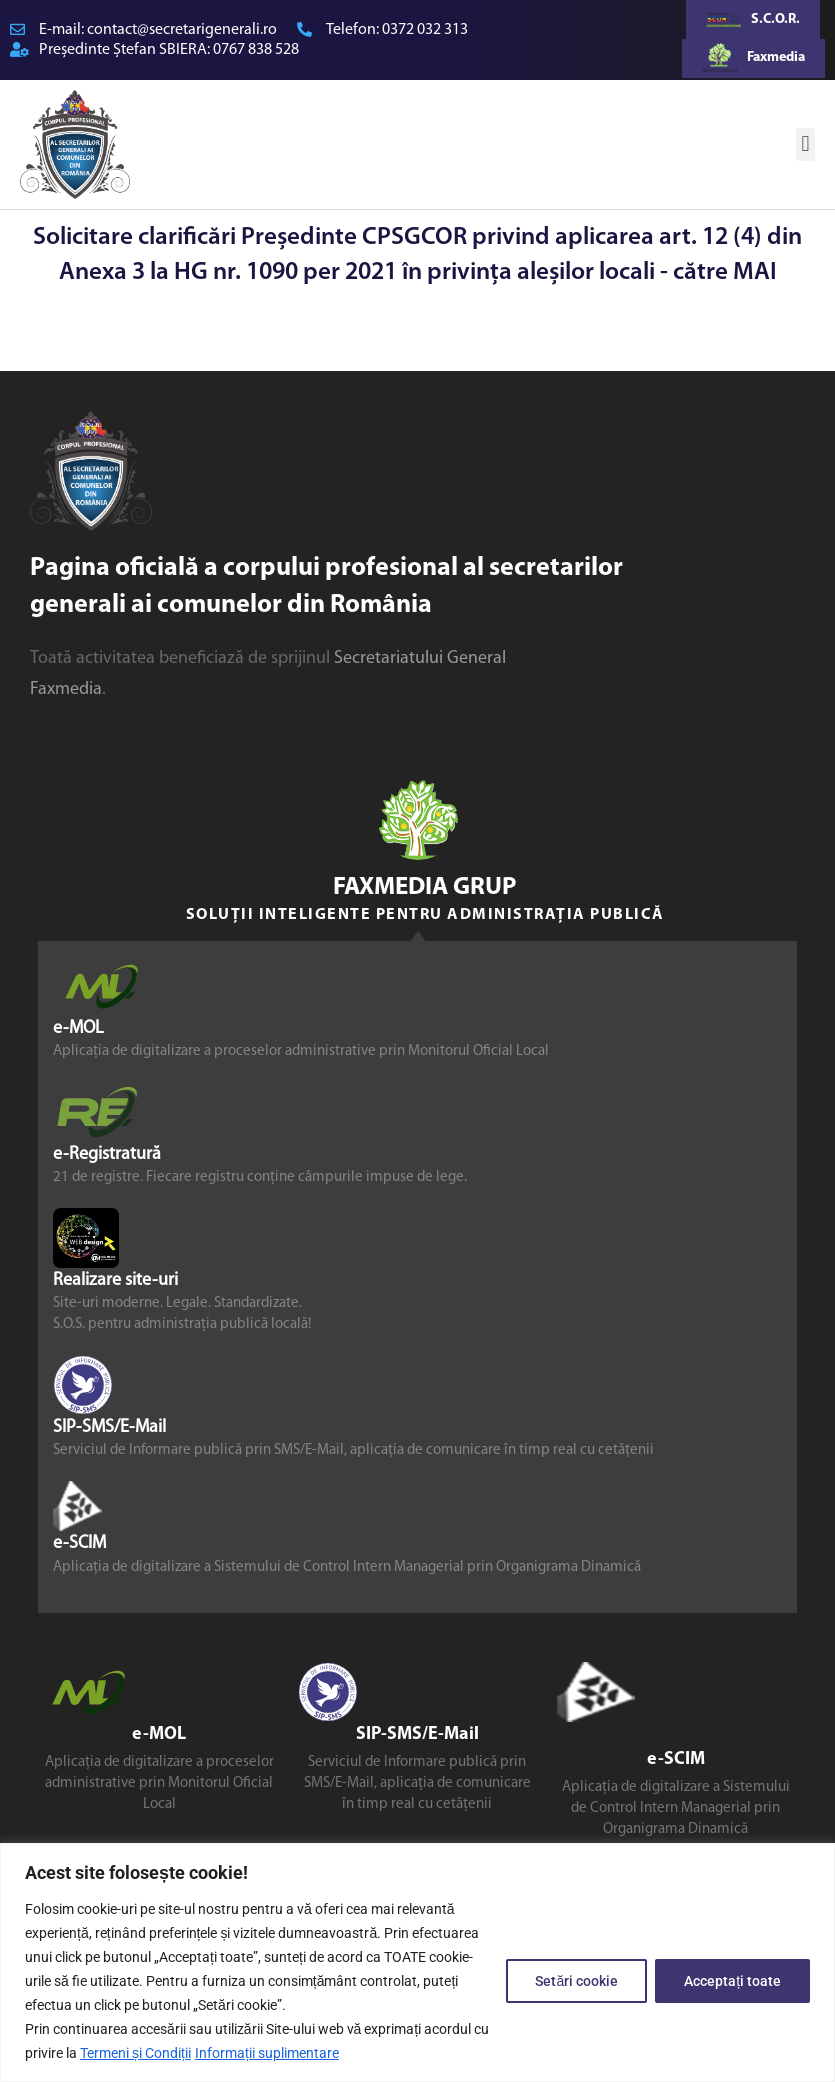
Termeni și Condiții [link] (135, 2053)
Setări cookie (576, 1981)
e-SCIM (79, 1543)
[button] (805, 144)
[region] (417, 1962)
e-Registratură (107, 1153)
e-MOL (78, 1027)
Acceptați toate (732, 1981)
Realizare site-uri (115, 1280)
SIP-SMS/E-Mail (109, 1427)
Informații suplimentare (267, 2053)
